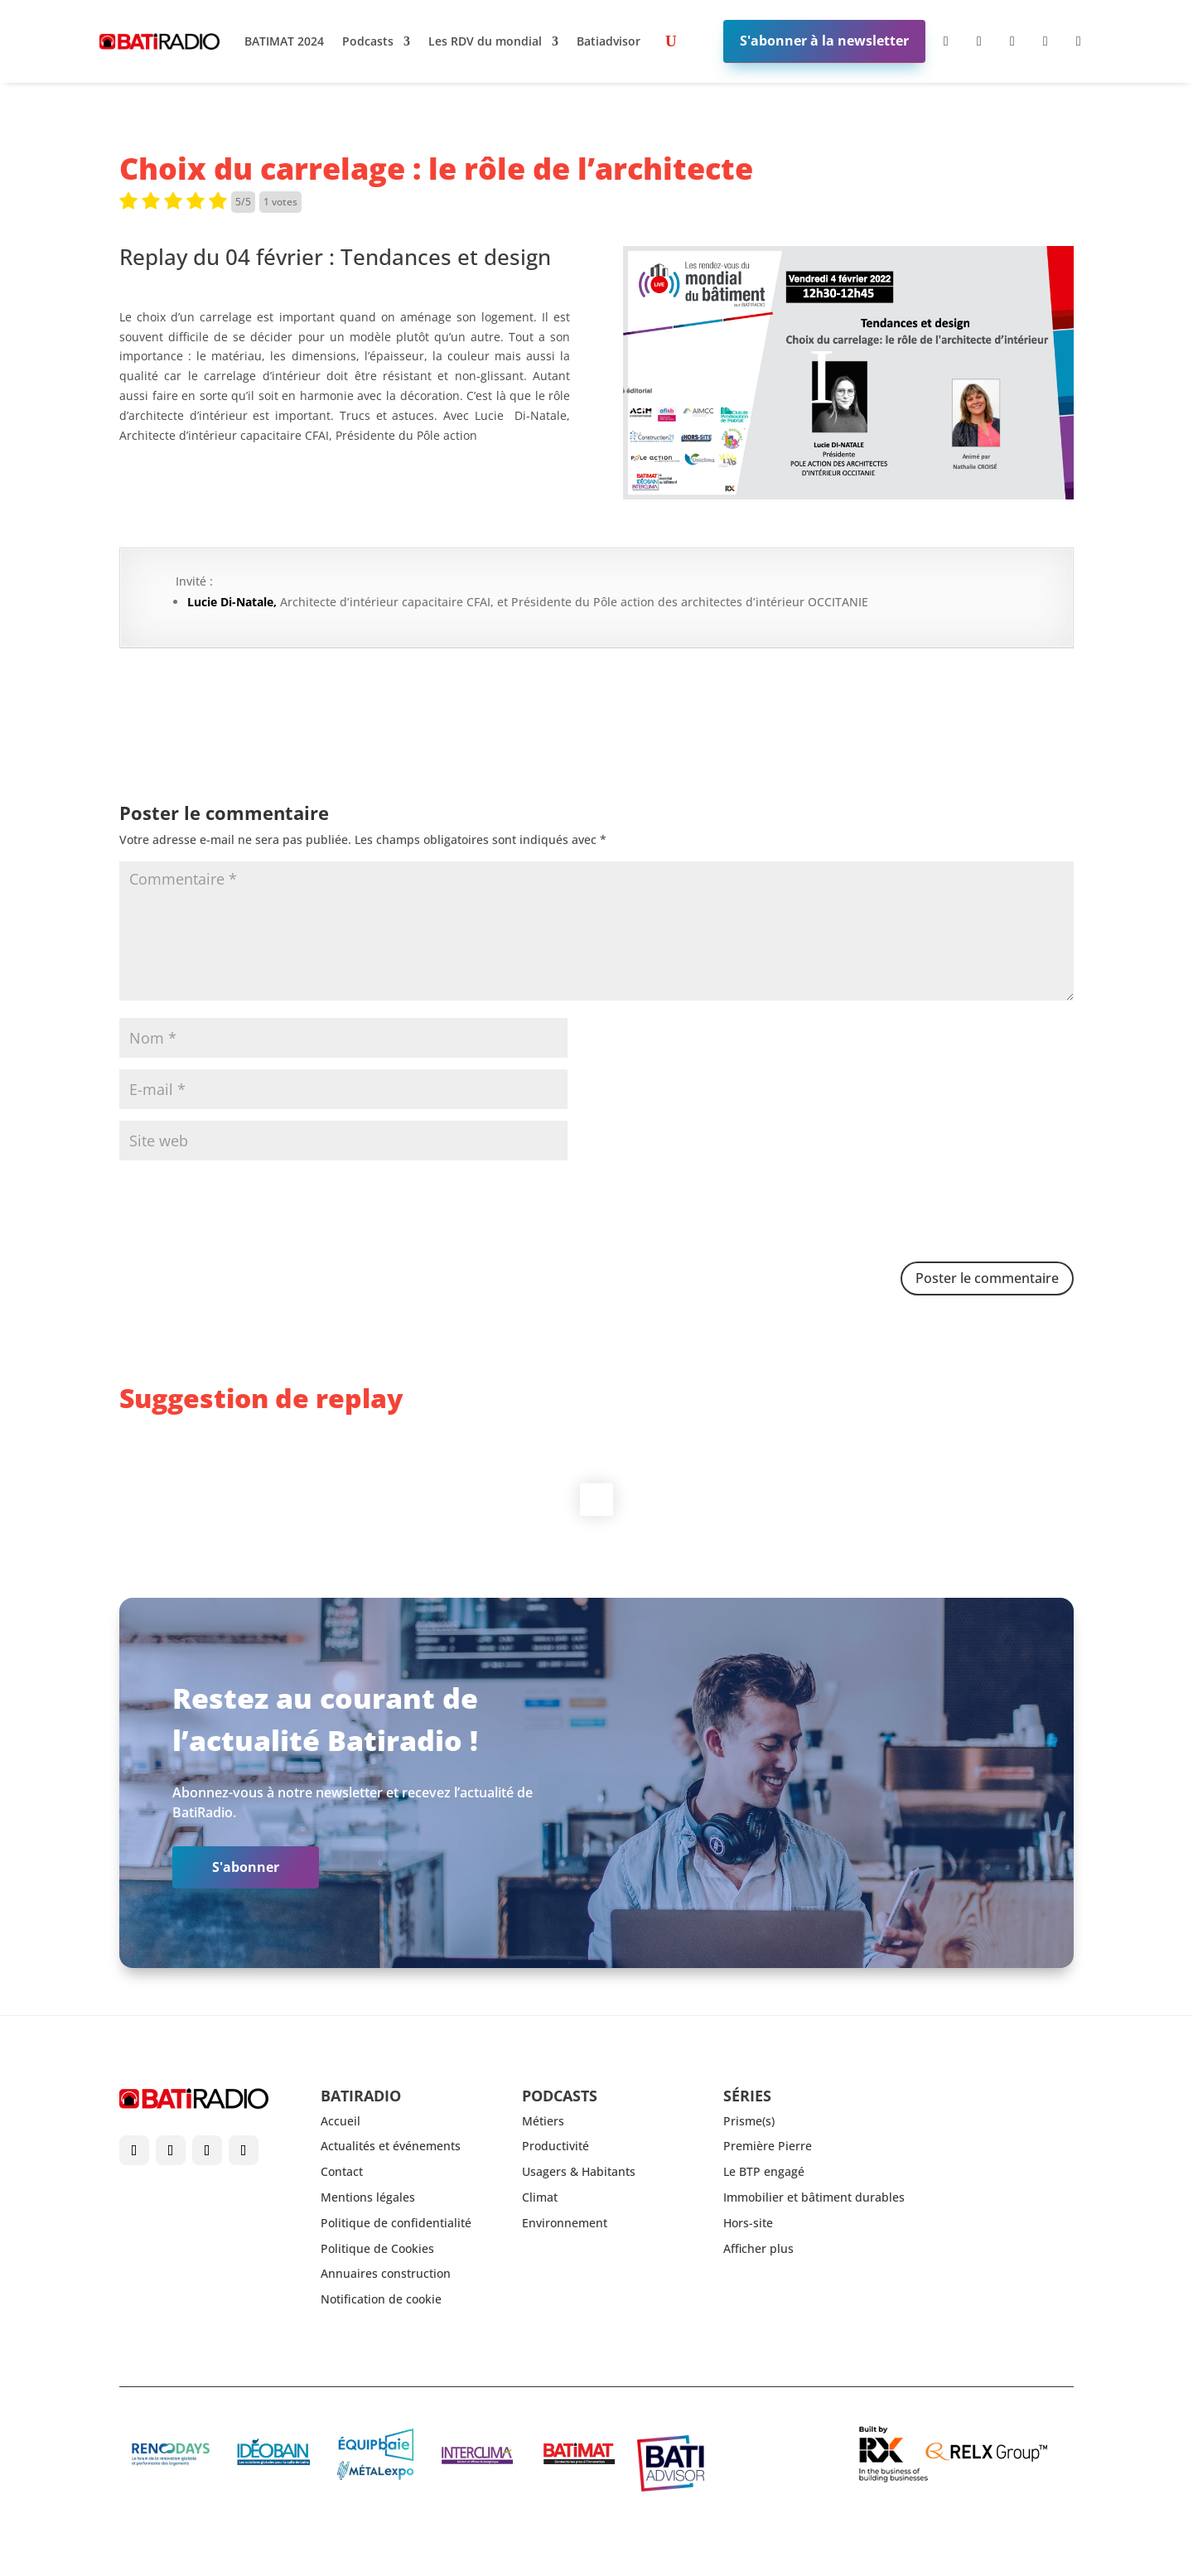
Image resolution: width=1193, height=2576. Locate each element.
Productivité (555, 2146)
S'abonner (245, 1867)
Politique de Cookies (377, 2248)
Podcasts (368, 41)
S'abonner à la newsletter (824, 40)
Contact (342, 2171)
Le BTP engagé (763, 2171)
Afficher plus (758, 2248)
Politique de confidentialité (396, 2223)
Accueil (340, 2121)
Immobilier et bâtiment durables (814, 2197)
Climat (540, 2197)
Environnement (564, 2223)
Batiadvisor (608, 41)
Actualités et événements (391, 2146)
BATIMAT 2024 (284, 41)
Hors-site (748, 2223)
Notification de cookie (381, 2299)
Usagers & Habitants (578, 2171)
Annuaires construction (386, 2273)
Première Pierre (767, 2146)
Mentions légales (368, 2197)
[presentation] (245, 1212)
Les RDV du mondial (485, 41)
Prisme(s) (749, 2121)
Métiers (543, 2121)
